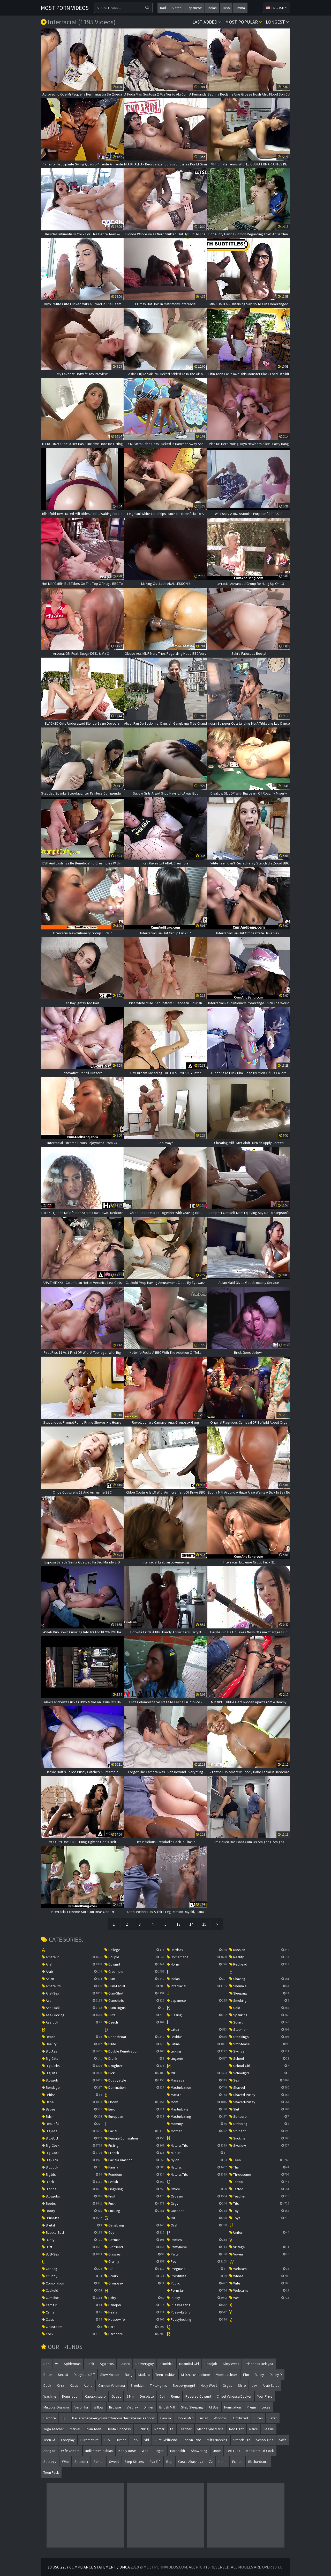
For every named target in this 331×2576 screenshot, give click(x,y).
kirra (60, 2385)
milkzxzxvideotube (195, 2374)
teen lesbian (165, 2374)
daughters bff (84, 2374)
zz (211, 2461)
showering (199, 2450)
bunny (259, 2374)
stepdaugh (241, 2439)
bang (129, 2374)
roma (175, 2396)
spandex (81, 2461)
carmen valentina (111, 2385)
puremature (89, 2439)
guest (116, 2396)
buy (107, 2439)
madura (144, 2374)
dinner (149, 2407)
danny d (276, 2374)
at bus (214, 2407)
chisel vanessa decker (234, 2396)
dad (163, 7)
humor (121, 2439)
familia (165, 2418)
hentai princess (119, 2429)
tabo (226, 7)
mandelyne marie (210, 2429)
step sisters (134, 2461)
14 (191, 1924)
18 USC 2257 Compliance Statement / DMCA (89, 2567)
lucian (203, 2418)
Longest (277, 22)
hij (63, 2418)
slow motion (109, 2374)
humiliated (240, 2418)
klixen (258, 2418)
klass (74, 2385)
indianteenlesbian (99, 2450)
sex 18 (63, 2374)
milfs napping (217, 2439)
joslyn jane (192, 2439)
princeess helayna (259, 2363)
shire (242, 2385)
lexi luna (233, 2450)
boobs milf (185, 2418)
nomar (159, 2429)
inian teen (93, 2429)
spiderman (72, 2363)
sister (176, 7)
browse (115, 2407)
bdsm (47, 2374)
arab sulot (271, 2385)
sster (272, 2418)
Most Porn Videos (65, 7)
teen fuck (51, 2472)
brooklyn (137, 2385)
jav (254, 2385)
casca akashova (190, 2461)
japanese (194, 7)
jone (217, 2450)
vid (146, 2439)
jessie (269, 2429)
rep (169, 2461)
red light (236, 2429)
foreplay (68, 2439)
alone (88, 2385)
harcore (49, 2418)
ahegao (49, 2450)
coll (162, 2396)
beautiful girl (189, 2363)
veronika (81, 2407)
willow (98, 2407)
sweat (114, 2461)
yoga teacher (53, 2429)
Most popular (243, 22)
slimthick (167, 2363)
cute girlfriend (166, 2439)
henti (223, 2461)
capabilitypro (95, 2396)
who (65, 2461)
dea (46, 2363)
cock (90, 2363)
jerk (135, 2439)
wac (145, 2450)
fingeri (159, 2450)
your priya (265, 2396)
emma (240, 7)
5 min (130, 2396)
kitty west (231, 2363)
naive (253, 2429)
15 (204, 1924)
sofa (282, 2439)
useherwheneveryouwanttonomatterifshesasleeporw (113, 2418)
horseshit (177, 2450)
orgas (227, 2385)
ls (172, 2429)
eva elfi (155, 2461)
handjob (211, 2363)
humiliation (232, 2407)
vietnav (132, 2407)
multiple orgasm (56, 2407)
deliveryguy (145, 2363)
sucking (143, 2429)
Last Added (206, 22)
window (220, 2418)
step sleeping (192, 2407)
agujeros (107, 2363)
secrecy (49, 2461)
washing (49, 2396)
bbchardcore (258, 2461)
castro (124, 2363)
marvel (75, 2429)
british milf (167, 2407)
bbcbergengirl (184, 2385)
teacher (185, 2429)
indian (212, 7)
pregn (251, 2407)
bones (98, 2461)
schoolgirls (264, 2439)
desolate (147, 2396)
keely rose (127, 2450)
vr (56, 2363)
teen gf (49, 2439)
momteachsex (226, 2374)
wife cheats (70, 2450)
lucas (266, 2407)
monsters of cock (260, 2450)
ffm (246, 2374)
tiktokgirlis (158, 2385)
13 (178, 1924)
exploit (237, 2461)
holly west (209, 2385)
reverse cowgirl (198, 2396)
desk (47, 2385)
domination (70, 2396)
